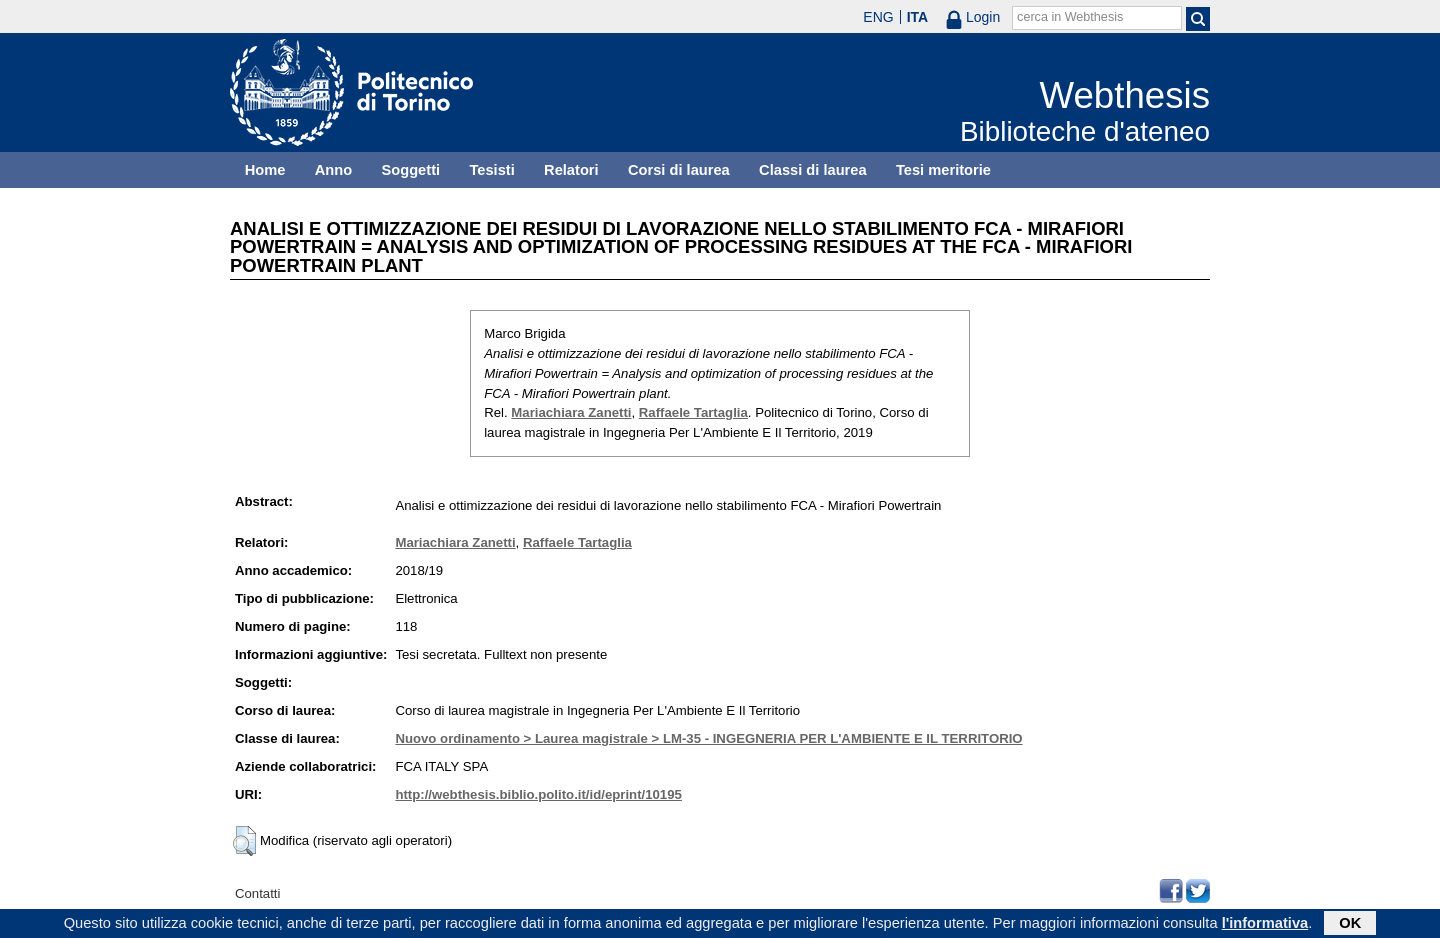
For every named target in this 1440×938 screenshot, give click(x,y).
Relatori (571, 170)
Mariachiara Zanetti (571, 412)
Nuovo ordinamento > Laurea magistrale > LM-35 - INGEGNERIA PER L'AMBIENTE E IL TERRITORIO (708, 738)
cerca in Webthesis (1070, 17)
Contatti (257, 893)
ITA (918, 17)
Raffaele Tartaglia (693, 412)
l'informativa (1265, 925)
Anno (333, 170)
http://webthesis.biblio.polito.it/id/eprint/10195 (538, 794)
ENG (878, 17)
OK (1350, 925)
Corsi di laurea (679, 170)
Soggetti (410, 170)
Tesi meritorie (943, 170)
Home (265, 170)
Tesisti (491, 170)
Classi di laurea (813, 170)
